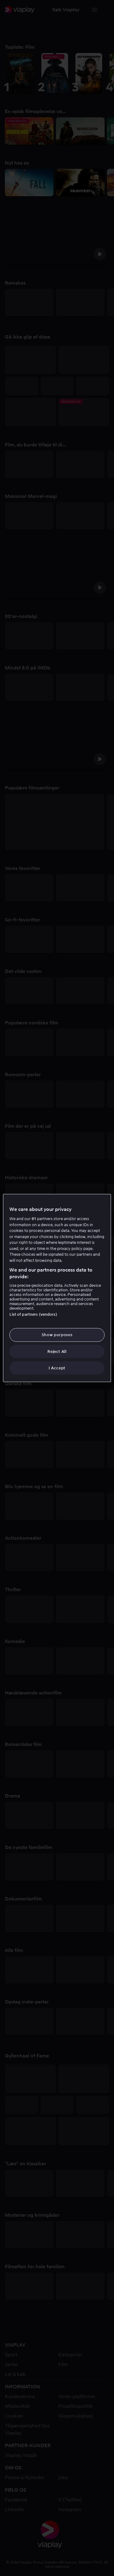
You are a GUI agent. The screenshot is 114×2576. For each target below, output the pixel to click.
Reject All (57, 1351)
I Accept (57, 1367)
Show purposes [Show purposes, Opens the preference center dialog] (57, 1334)
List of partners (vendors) (33, 1314)
